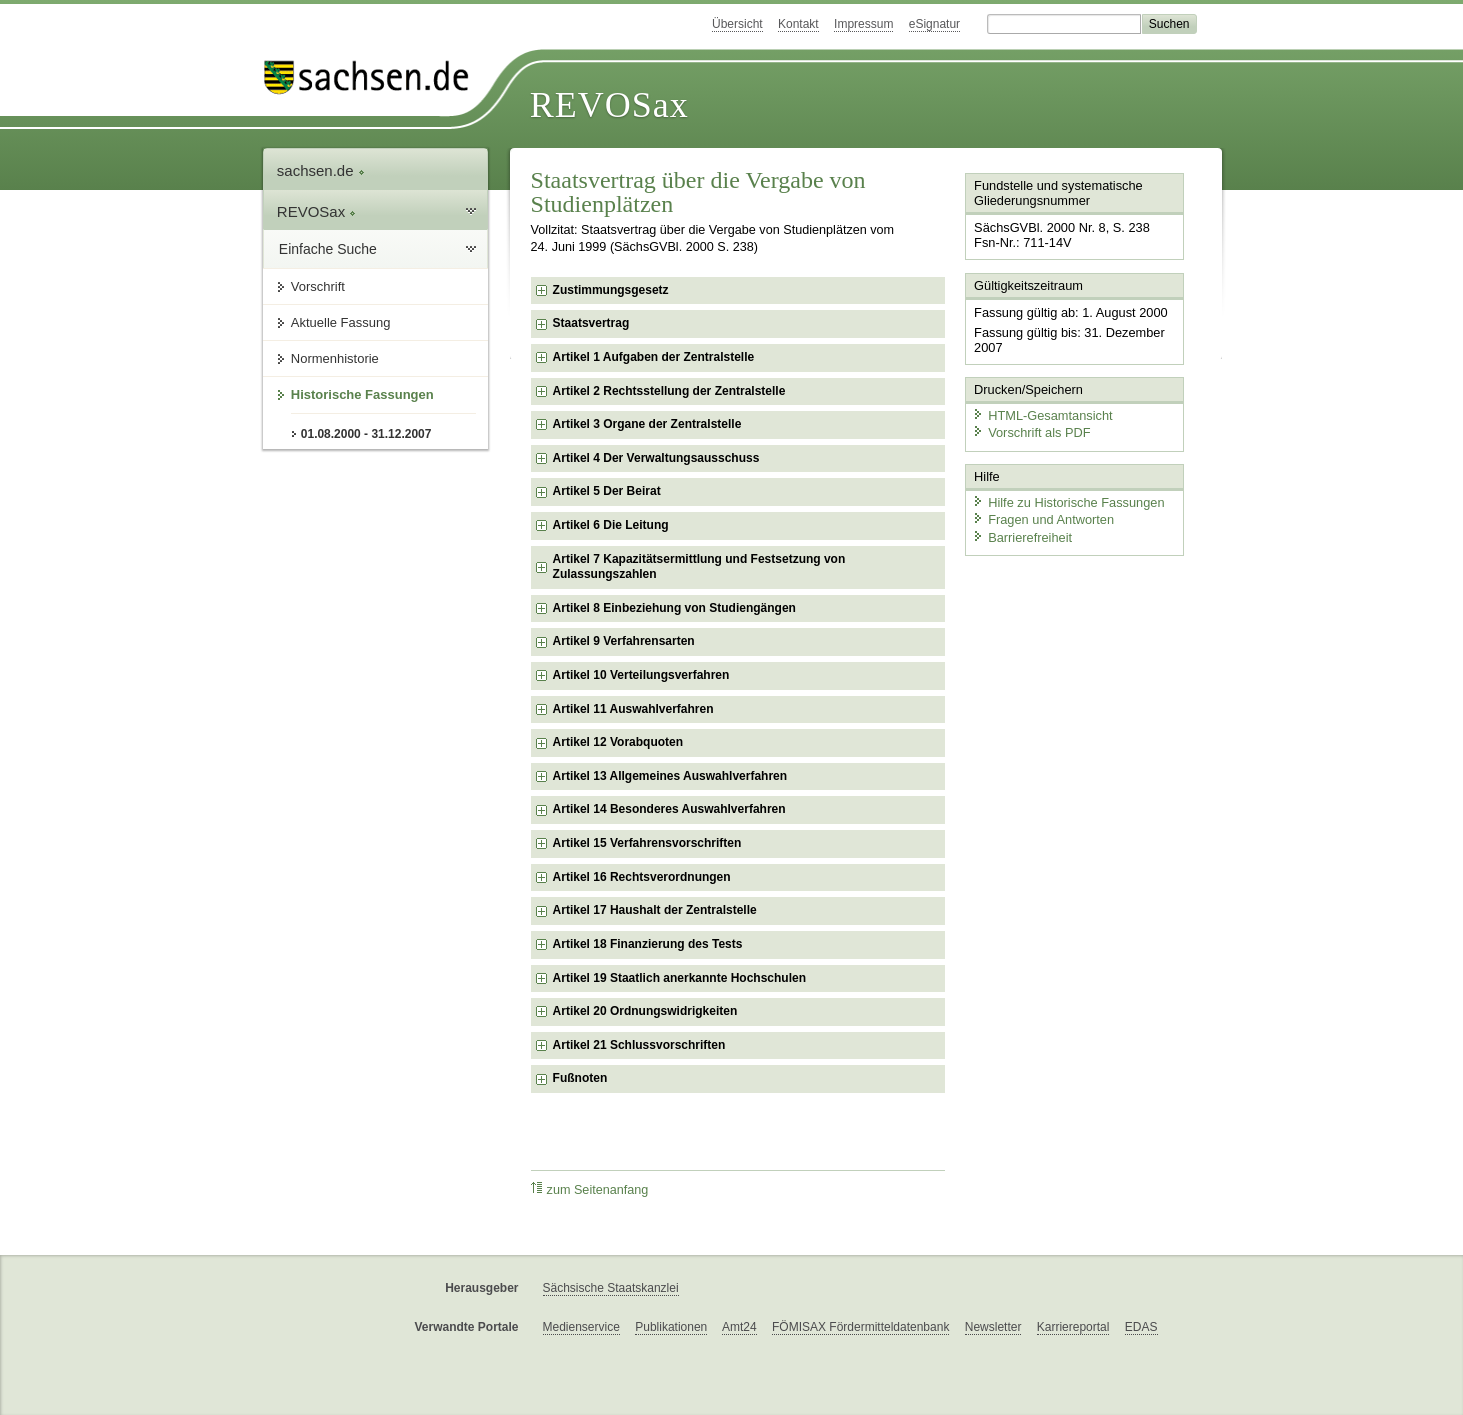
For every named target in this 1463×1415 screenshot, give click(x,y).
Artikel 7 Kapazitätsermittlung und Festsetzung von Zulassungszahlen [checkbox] (699, 567)
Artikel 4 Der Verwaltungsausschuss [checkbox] (656, 458)
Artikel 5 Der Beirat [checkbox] (607, 491)
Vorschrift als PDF (1031, 432)
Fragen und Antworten (1043, 519)
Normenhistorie (335, 358)
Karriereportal (1073, 1327)
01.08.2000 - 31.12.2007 (366, 434)
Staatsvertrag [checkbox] (591, 323)
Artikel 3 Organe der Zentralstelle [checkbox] (647, 424)
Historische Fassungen (362, 394)
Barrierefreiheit (1022, 537)
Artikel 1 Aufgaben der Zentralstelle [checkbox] (654, 357)
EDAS (1141, 1327)
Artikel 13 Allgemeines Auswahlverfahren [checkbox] (670, 776)
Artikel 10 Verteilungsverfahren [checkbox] (641, 675)
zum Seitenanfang (590, 1189)
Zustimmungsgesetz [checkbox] (611, 290)
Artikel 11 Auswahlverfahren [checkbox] (633, 709)
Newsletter (993, 1327)
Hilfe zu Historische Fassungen (1068, 502)
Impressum (863, 24)
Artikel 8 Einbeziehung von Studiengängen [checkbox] (674, 608)
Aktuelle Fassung (341, 322)
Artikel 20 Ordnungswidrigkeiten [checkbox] (645, 1011)
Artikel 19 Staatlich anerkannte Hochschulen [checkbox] (679, 978)
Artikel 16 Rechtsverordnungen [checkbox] (642, 877)
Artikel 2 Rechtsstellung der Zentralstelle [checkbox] (669, 391)
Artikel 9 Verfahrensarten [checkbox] (624, 641)
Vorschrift (318, 286)
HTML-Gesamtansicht (1042, 415)
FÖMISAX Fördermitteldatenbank (860, 1327)
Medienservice (581, 1327)
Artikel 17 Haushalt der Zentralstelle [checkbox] (655, 910)
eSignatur (934, 24)
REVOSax (609, 105)
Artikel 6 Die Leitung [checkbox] (611, 525)
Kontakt (798, 24)
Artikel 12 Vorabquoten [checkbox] (618, 742)
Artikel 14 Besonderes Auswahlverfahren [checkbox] (669, 809)
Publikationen (671, 1327)
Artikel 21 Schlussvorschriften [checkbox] (639, 1045)
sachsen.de (321, 170)
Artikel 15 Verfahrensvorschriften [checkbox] (647, 843)
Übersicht (737, 24)
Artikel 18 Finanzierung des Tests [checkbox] (648, 944)
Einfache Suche (328, 249)
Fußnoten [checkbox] (580, 1078)
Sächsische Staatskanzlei (611, 1288)
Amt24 (739, 1327)
